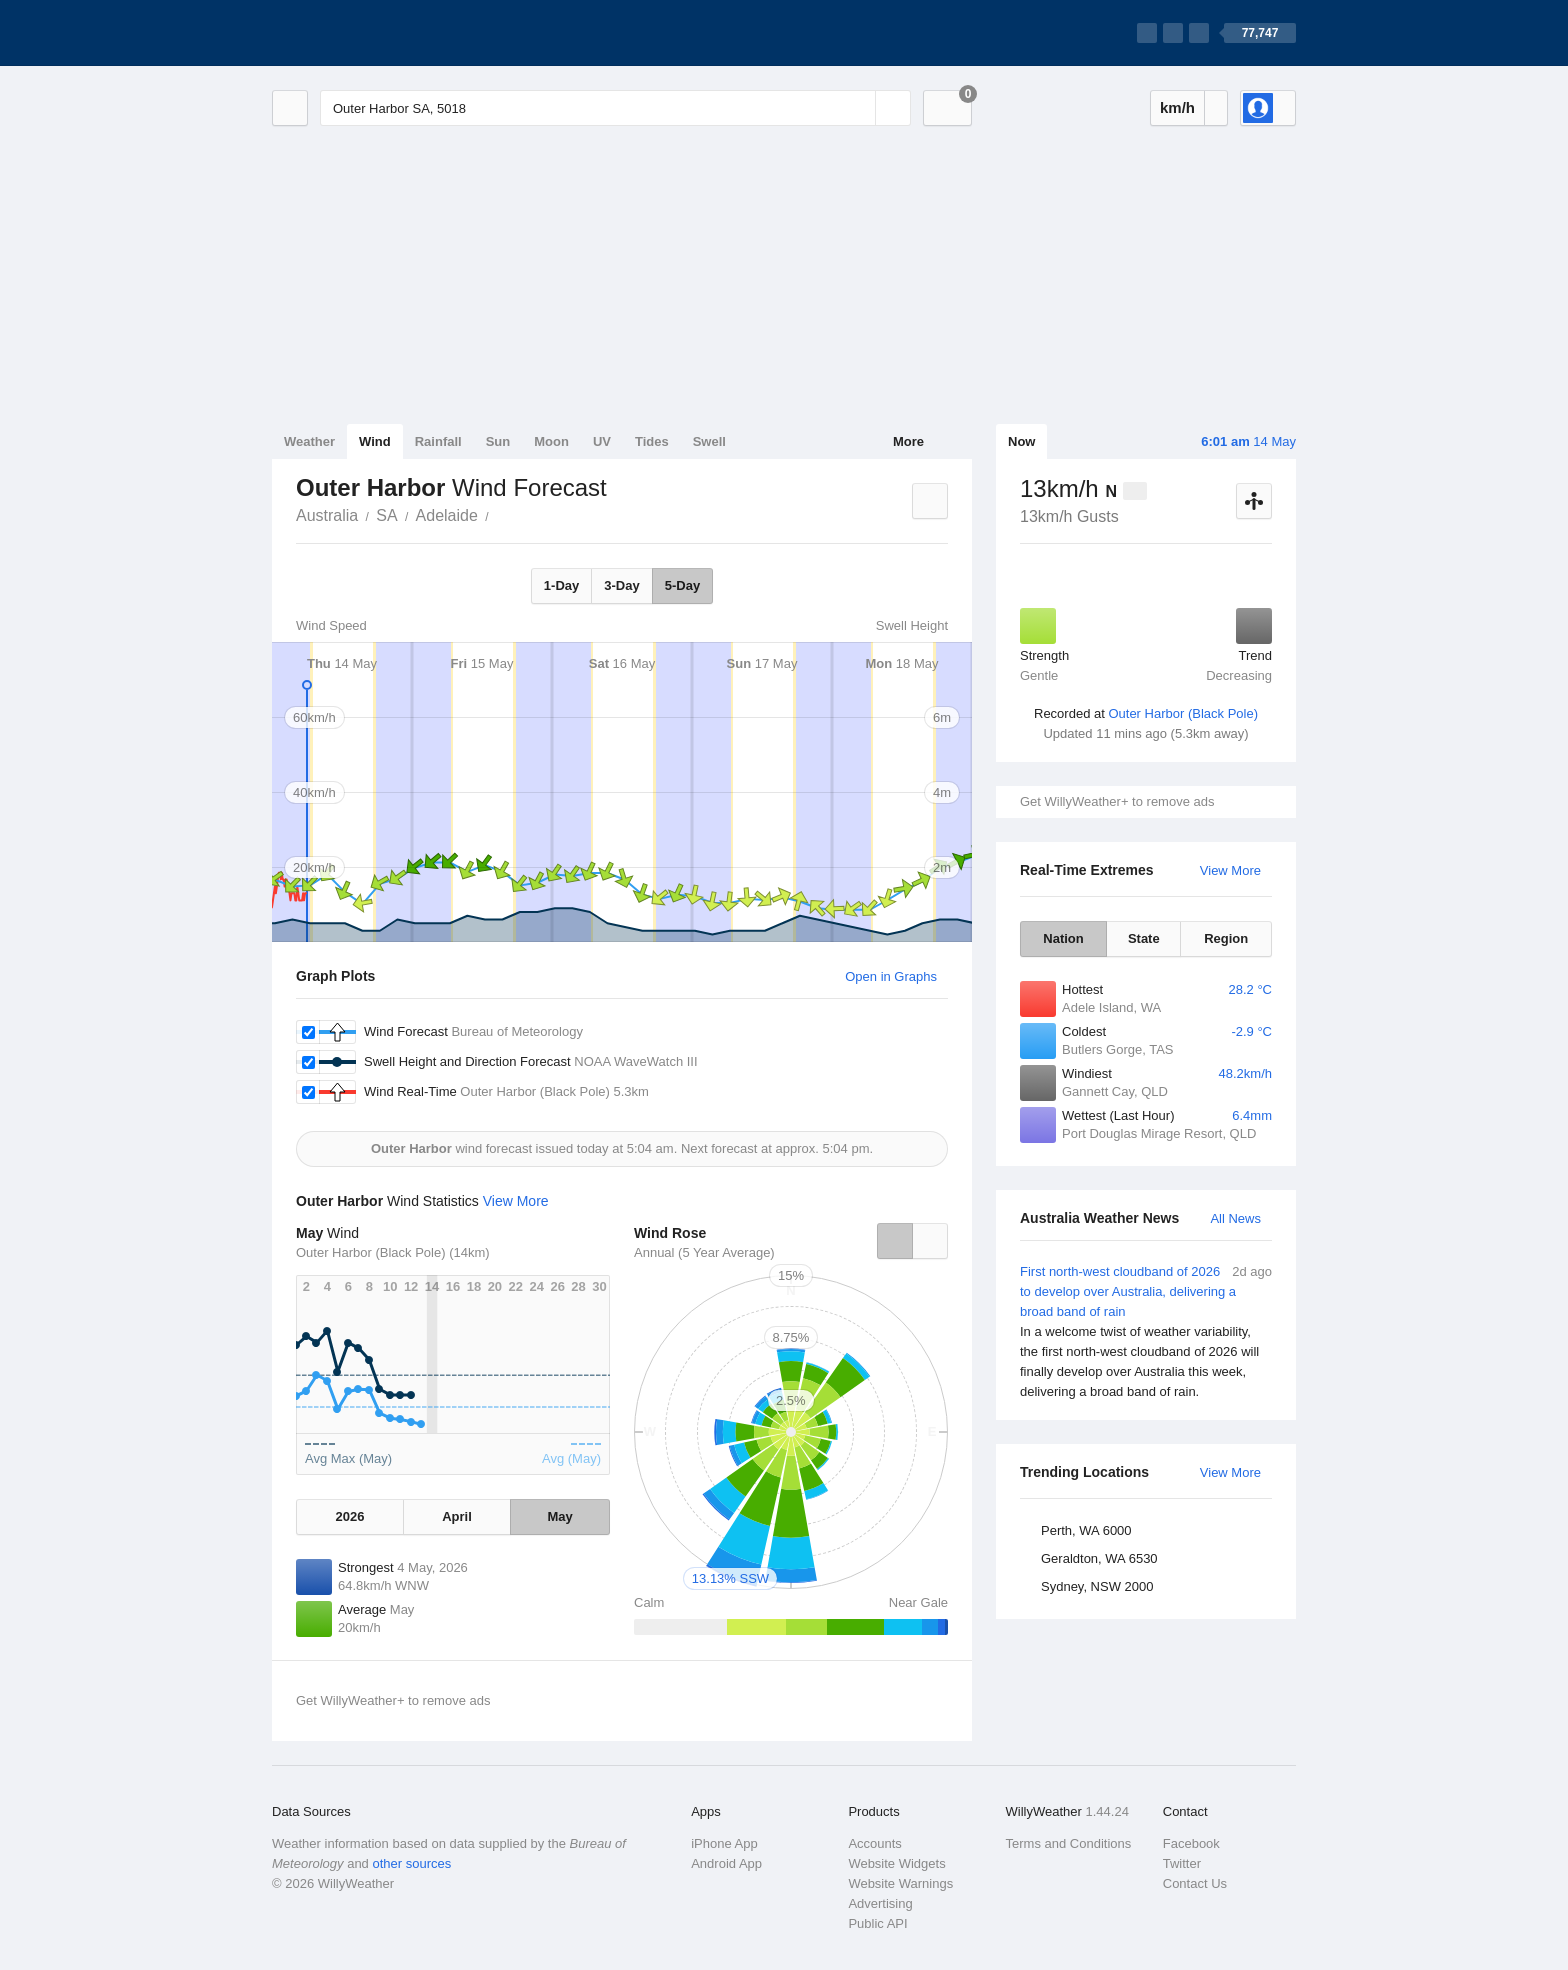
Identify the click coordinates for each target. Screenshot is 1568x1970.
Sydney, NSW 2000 (1097, 1586)
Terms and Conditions (1069, 1843)
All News (1235, 1218)
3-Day (621, 585)
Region (1226, 938)
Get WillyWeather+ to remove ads (1117, 801)
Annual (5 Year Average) (704, 1252)
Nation (1063, 938)
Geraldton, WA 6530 (1099, 1558)
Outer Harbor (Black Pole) (1183, 713)
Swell (709, 441)
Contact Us (1195, 1883)
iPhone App (724, 1843)
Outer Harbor (500, 514)
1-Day (561, 585)
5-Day (682, 585)
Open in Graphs (891, 976)
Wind (375, 441)
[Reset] (858, 108)
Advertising (880, 1903)
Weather (309, 441)
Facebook (1191, 1843)
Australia (327, 515)
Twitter (1182, 1863)
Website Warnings (900, 1883)
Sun (498, 441)
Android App (726, 1863)
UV (602, 441)
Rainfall (438, 441)
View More (1230, 870)
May (559, 1516)
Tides (652, 441)
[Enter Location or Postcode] (615, 108)
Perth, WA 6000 (1086, 1530)
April (457, 1516)
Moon (551, 441)
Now (1021, 441)
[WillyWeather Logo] (366, 33)
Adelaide (447, 515)
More (908, 441)
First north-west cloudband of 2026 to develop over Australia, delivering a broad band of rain (1146, 1332)
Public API (877, 1923)
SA (386, 515)
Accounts (874, 1843)
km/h (1177, 107)
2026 (349, 1516)
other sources (411, 1863)
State (1144, 938)
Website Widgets (896, 1863)
